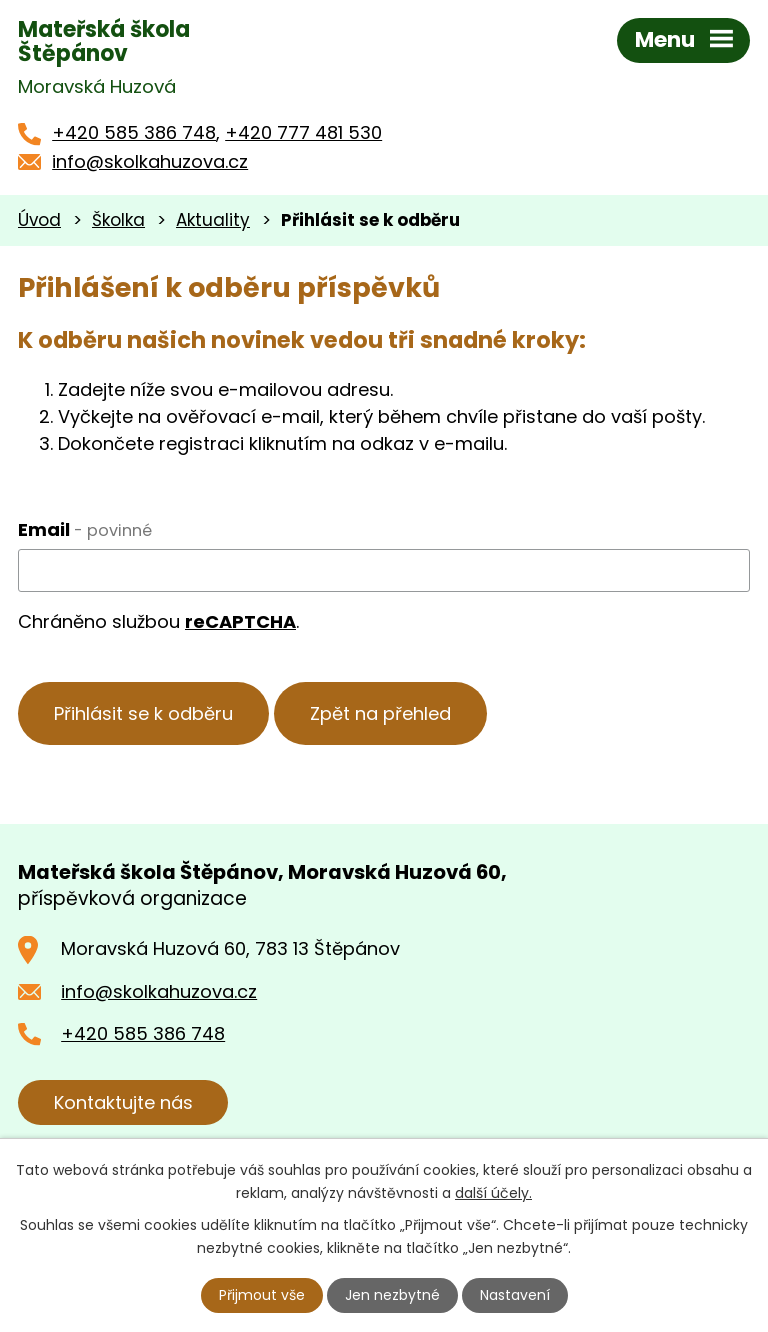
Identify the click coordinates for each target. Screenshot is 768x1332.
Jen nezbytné (392, 1295)
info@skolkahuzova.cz (150, 161)
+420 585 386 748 (134, 132)
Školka (118, 220)
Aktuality (213, 220)
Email (85, 529)
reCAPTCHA (240, 621)
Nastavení (515, 1295)
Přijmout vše (262, 1295)
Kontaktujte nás (123, 1102)
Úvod (39, 220)
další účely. (493, 1192)
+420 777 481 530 (303, 132)
